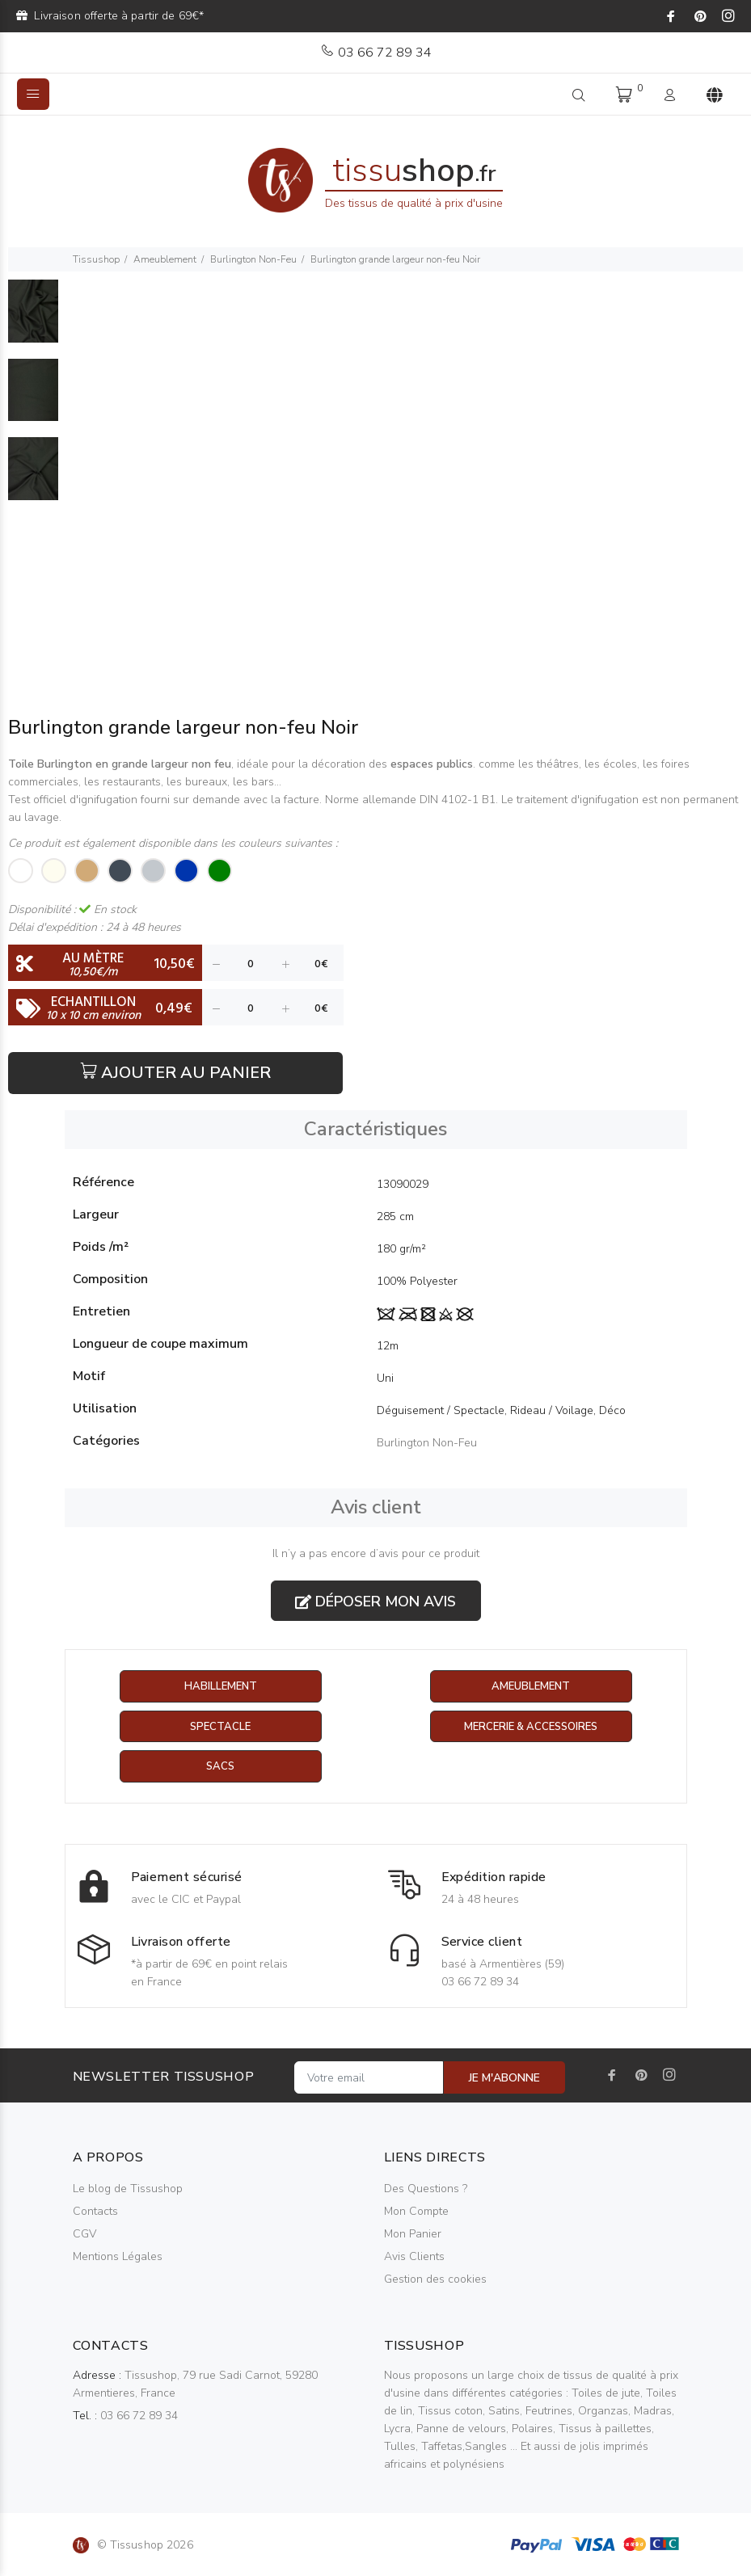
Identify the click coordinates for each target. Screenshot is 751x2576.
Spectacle (220, 1727)
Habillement (220, 1686)
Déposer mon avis (375, 1601)
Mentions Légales (117, 2258)
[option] (33, 319)
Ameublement (164, 259)
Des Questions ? (425, 2190)
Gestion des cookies (435, 2280)
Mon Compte (416, 2212)
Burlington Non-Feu (253, 259)
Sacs (220, 1767)
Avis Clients (414, 2258)
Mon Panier (412, 2235)
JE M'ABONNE (504, 2079)
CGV (84, 2235)
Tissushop (96, 259)
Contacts (95, 2212)
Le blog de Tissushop (128, 2190)
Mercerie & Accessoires (530, 1727)
